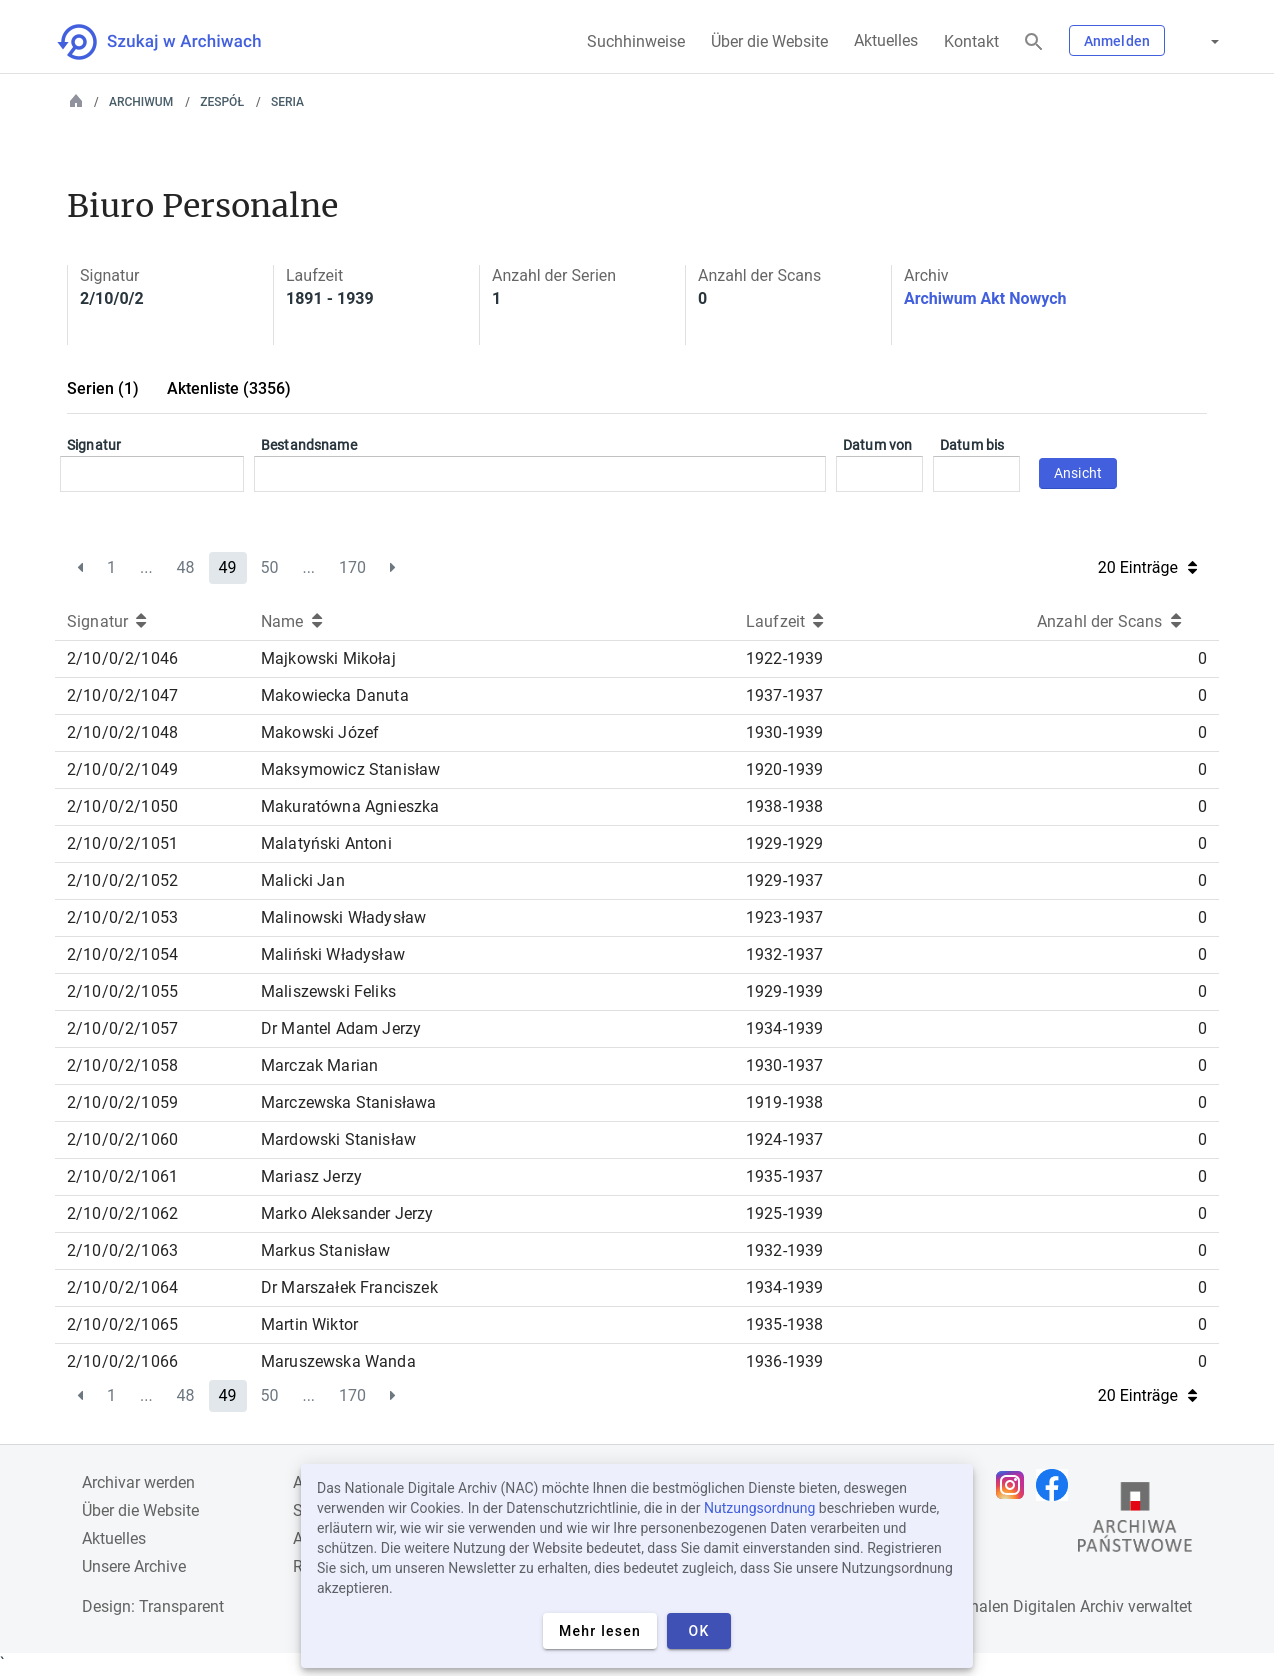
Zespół (222, 102)
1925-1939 (784, 1213)
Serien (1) (103, 388)
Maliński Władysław (333, 954)
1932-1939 (784, 1250)
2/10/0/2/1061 (122, 1176)
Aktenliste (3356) (229, 388)
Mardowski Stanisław (338, 1139)
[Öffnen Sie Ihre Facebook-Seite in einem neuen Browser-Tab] (1057, 1485)
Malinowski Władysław (343, 917)
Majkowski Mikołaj (328, 658)
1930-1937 (784, 1065)
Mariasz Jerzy (311, 1176)
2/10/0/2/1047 (122, 695)
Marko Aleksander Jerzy (347, 1213)
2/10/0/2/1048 (122, 732)
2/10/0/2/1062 (122, 1213)
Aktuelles (886, 40)
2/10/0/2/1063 (122, 1250)
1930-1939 (784, 732)
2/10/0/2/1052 (122, 880)
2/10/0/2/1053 (122, 917)
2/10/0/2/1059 (122, 1102)
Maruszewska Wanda (338, 1361)
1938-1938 (784, 806)
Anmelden (1117, 41)
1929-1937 (784, 880)
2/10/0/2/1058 (122, 1065)
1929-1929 (784, 843)
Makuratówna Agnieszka (350, 806)
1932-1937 (784, 954)
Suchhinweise (636, 41)
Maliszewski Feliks (328, 991)
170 (352, 567)
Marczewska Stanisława (348, 1102)
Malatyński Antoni (326, 843)
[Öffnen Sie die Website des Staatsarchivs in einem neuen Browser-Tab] (1135, 1522)
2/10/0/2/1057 (122, 1028)
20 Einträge (1147, 567)
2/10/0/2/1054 (122, 954)
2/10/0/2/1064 (122, 1287)
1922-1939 (784, 658)
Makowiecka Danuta (335, 695)
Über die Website (769, 41)
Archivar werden (138, 1482)
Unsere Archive (134, 1566)
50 (269, 567)
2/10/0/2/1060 (122, 1139)
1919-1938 (784, 1102)
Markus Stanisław (326, 1250)
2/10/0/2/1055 (122, 991)
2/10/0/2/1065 (122, 1324)
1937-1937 (784, 695)
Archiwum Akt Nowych (985, 298)
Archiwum (141, 102)
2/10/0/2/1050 (122, 806)
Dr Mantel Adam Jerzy (341, 1028)
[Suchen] (1034, 42)
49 (228, 567)
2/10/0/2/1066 (122, 1361)
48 (186, 567)
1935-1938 (784, 1324)
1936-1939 (784, 1361)
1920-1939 (784, 769)
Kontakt (971, 41)
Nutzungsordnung (759, 1508)
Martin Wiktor (309, 1324)
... (146, 567)
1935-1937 (784, 1176)
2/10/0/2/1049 (122, 769)
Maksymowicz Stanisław (350, 769)
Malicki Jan (303, 880)
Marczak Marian (319, 1065)
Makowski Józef (320, 732)
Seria (287, 102)
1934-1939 (784, 1028)
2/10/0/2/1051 (122, 843)
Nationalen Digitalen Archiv (1028, 1606)
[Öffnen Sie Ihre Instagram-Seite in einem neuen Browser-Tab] (1015, 1485)
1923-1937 (784, 917)
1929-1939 (784, 991)
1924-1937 (784, 1139)
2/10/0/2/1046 (122, 658)
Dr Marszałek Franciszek (349, 1287)
